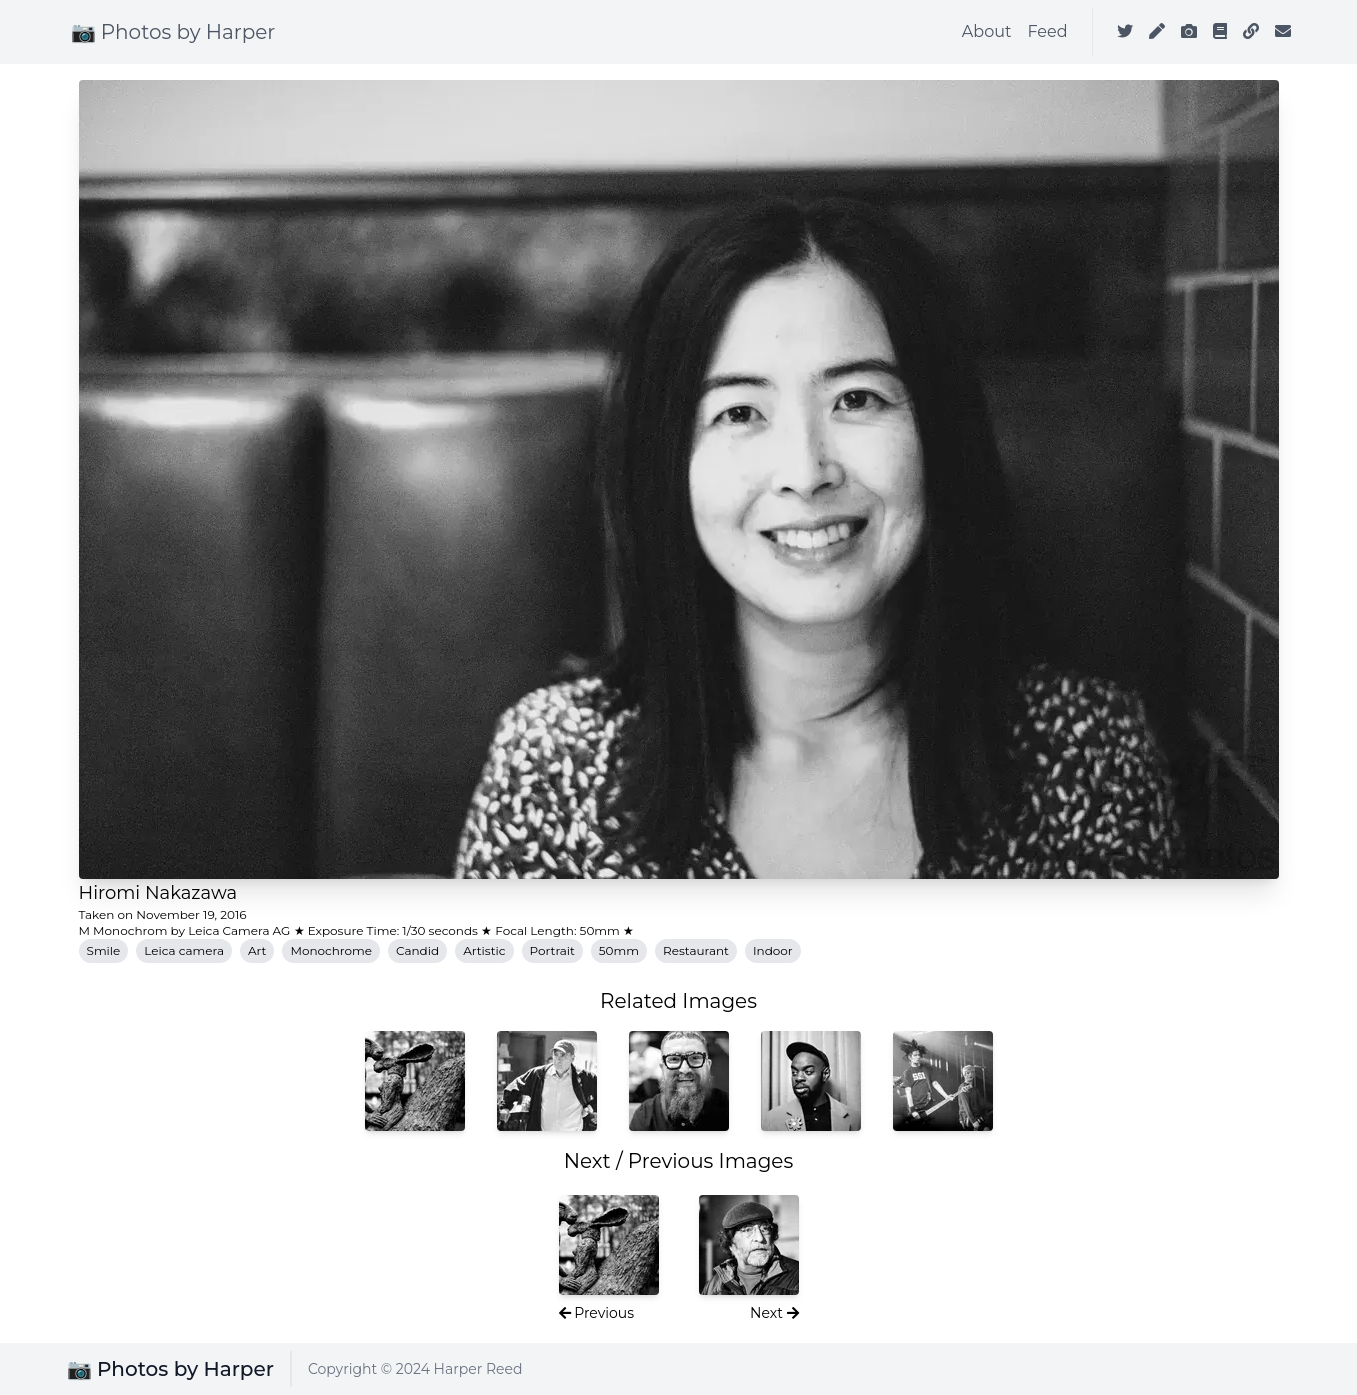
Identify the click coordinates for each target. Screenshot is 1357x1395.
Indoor (773, 950)
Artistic (484, 950)
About (987, 31)
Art (257, 950)
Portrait (552, 950)
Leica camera (184, 950)
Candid (417, 950)
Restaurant (696, 950)
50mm (619, 950)
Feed (1047, 31)
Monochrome (331, 950)
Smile (104, 950)
